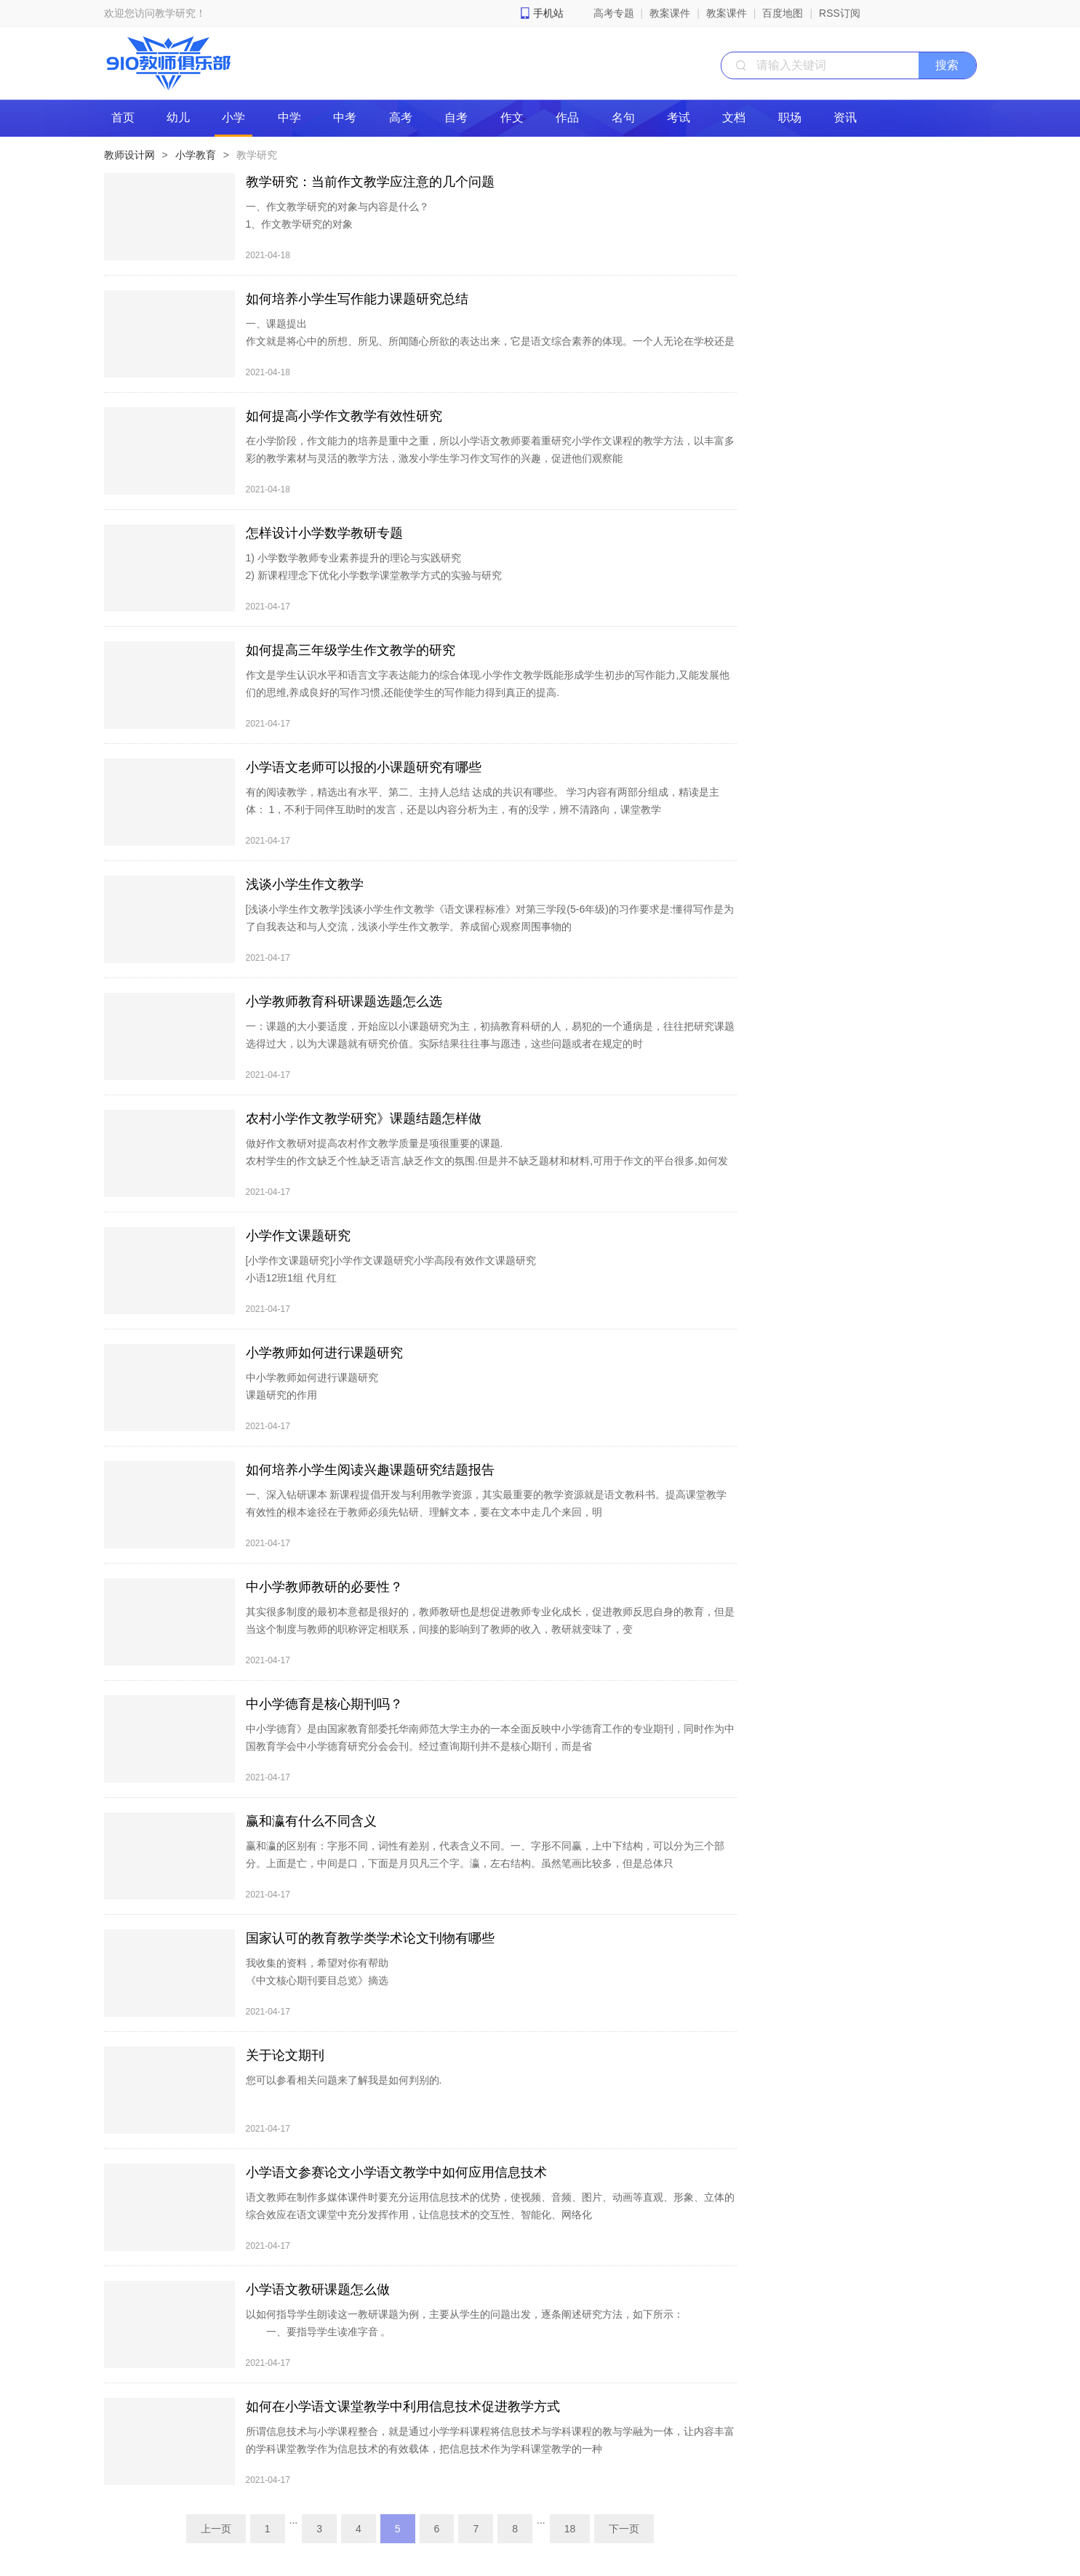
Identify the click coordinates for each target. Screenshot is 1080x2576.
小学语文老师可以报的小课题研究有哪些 (363, 767)
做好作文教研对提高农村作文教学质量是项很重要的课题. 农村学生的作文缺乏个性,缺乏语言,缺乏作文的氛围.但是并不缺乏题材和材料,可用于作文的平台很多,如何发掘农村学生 (487, 1160)
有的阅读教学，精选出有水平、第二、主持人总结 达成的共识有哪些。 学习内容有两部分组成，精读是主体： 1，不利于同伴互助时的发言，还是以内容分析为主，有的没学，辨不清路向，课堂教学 (483, 800)
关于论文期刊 (285, 2055)
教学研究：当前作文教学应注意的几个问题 (370, 182)
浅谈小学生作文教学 (305, 884)
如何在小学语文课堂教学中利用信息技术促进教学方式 (403, 2406)
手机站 (548, 13)
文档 (733, 117)
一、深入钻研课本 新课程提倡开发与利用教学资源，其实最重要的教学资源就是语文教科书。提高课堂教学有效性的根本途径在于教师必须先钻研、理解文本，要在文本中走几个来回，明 (486, 1503)
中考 (344, 117)
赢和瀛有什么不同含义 (311, 1821)
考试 (678, 117)
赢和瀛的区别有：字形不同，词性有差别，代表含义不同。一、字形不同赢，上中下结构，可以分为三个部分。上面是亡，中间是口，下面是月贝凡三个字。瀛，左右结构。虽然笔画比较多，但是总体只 (485, 1854)
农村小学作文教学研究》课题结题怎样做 (363, 1118)
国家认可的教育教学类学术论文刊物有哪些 (370, 1938)
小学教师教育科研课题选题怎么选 (344, 1001)
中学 (289, 117)
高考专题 (613, 13)
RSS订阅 (839, 13)
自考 (456, 117)
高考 (400, 117)
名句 (623, 117)
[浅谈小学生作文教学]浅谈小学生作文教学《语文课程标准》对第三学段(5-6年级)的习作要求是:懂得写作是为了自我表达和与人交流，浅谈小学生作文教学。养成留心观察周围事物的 (490, 917)
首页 (123, 117)
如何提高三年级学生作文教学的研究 (350, 650)
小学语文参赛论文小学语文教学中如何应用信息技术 (396, 2172)
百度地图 (782, 13)
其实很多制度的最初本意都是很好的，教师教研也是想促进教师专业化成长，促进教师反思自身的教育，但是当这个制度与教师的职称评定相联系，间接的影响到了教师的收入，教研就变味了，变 (490, 1620)
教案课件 (669, 13)
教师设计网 (129, 155)
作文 (512, 117)
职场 (789, 117)
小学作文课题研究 (298, 1235)
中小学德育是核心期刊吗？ (324, 1704)
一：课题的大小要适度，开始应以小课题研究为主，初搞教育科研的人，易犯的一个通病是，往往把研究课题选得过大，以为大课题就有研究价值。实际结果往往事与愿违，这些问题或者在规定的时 (490, 1034)
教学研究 (256, 155)
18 (570, 2529)
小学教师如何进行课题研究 (324, 1352)
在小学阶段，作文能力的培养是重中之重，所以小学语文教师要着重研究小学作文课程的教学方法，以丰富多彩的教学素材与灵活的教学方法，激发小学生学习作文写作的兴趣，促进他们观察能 (490, 449)
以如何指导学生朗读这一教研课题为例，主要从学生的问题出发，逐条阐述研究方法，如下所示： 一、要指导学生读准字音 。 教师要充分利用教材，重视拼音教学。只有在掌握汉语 (465, 2331)
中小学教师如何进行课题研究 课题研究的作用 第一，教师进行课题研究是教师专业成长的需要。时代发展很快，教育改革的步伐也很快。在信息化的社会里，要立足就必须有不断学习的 (485, 1404)
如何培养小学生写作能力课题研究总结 (357, 299)
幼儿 (178, 117)
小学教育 (195, 155)
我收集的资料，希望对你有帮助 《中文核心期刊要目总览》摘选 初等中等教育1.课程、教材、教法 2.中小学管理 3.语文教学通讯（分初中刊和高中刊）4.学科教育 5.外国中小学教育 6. (490, 1989)
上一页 (216, 2529)
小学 (233, 117)
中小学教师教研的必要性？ (324, 1587)
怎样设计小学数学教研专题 (324, 533)
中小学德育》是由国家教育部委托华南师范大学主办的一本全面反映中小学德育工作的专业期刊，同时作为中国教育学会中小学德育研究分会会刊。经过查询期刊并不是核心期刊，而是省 (490, 1737)
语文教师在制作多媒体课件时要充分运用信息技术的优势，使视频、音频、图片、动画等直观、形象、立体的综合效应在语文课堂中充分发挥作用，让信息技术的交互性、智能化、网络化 (490, 2205)
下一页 (624, 2529)
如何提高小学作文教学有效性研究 (344, 416)
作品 (567, 117)
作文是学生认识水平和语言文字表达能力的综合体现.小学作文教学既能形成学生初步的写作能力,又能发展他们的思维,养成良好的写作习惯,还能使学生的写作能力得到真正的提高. (488, 683)
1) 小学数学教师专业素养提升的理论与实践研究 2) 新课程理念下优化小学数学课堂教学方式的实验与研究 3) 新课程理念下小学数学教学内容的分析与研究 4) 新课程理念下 (374, 584)
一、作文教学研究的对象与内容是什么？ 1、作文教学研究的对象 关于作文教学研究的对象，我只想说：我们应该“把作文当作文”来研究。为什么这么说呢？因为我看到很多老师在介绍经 (488, 233)
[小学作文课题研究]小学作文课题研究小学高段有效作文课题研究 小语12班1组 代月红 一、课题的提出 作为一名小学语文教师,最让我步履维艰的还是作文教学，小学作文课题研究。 (420, 1287)
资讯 (845, 117)
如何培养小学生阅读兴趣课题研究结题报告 (370, 1470)
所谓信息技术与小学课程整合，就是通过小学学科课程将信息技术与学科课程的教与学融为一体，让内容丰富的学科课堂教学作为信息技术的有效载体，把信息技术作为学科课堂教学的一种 (490, 2440)
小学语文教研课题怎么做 (318, 2289)
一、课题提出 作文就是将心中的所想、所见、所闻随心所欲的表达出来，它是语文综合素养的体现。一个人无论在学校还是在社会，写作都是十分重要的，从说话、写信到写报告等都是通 (490, 341)
